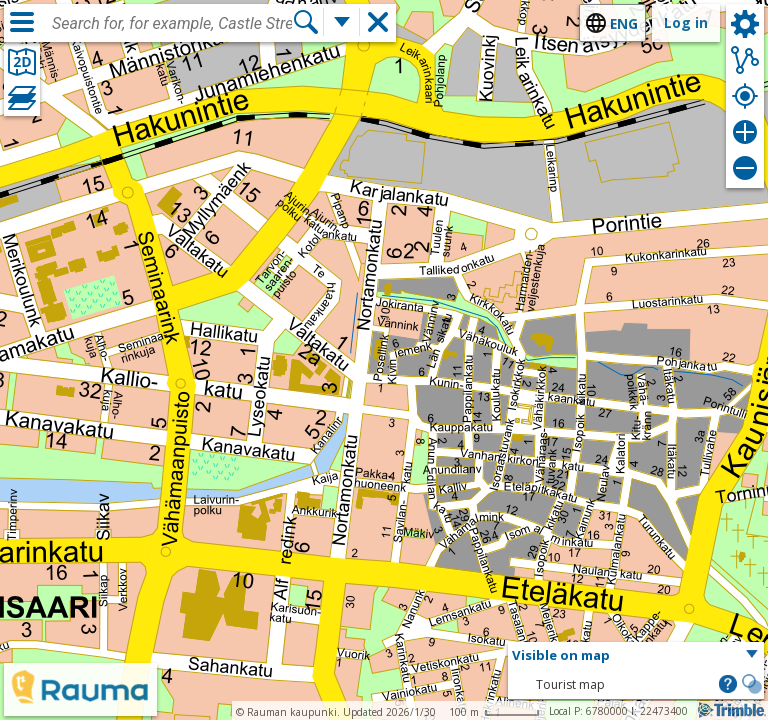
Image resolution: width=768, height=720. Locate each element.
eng (624, 23)
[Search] (306, 22)
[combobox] (172, 24)
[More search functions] (342, 22)
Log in (686, 22)
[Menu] (22, 22)
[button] (636, 656)
